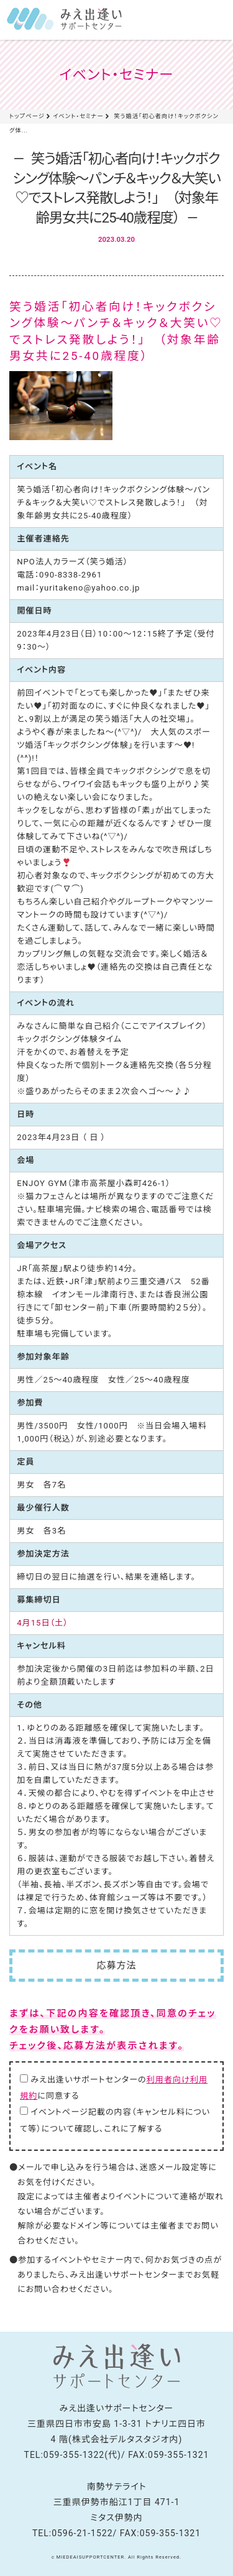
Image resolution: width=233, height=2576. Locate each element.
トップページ (27, 116)
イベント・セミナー (78, 116)
